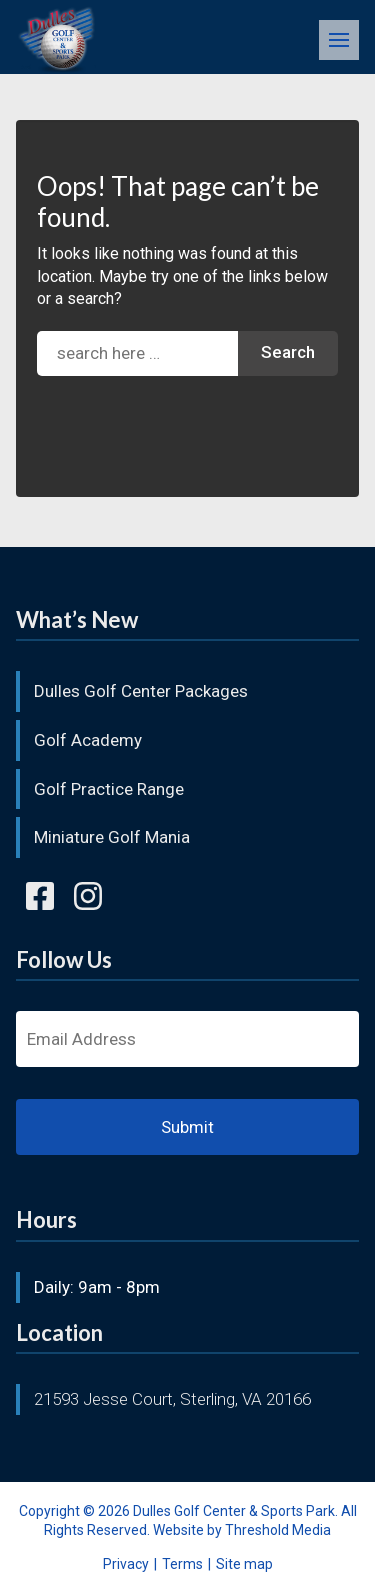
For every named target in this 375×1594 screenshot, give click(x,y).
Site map (244, 1564)
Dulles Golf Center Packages (141, 691)
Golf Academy (88, 740)
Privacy (126, 1564)
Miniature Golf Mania (112, 837)
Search (288, 352)
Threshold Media (278, 1530)
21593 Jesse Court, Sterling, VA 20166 (172, 1399)
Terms (182, 1564)
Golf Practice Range (109, 789)
